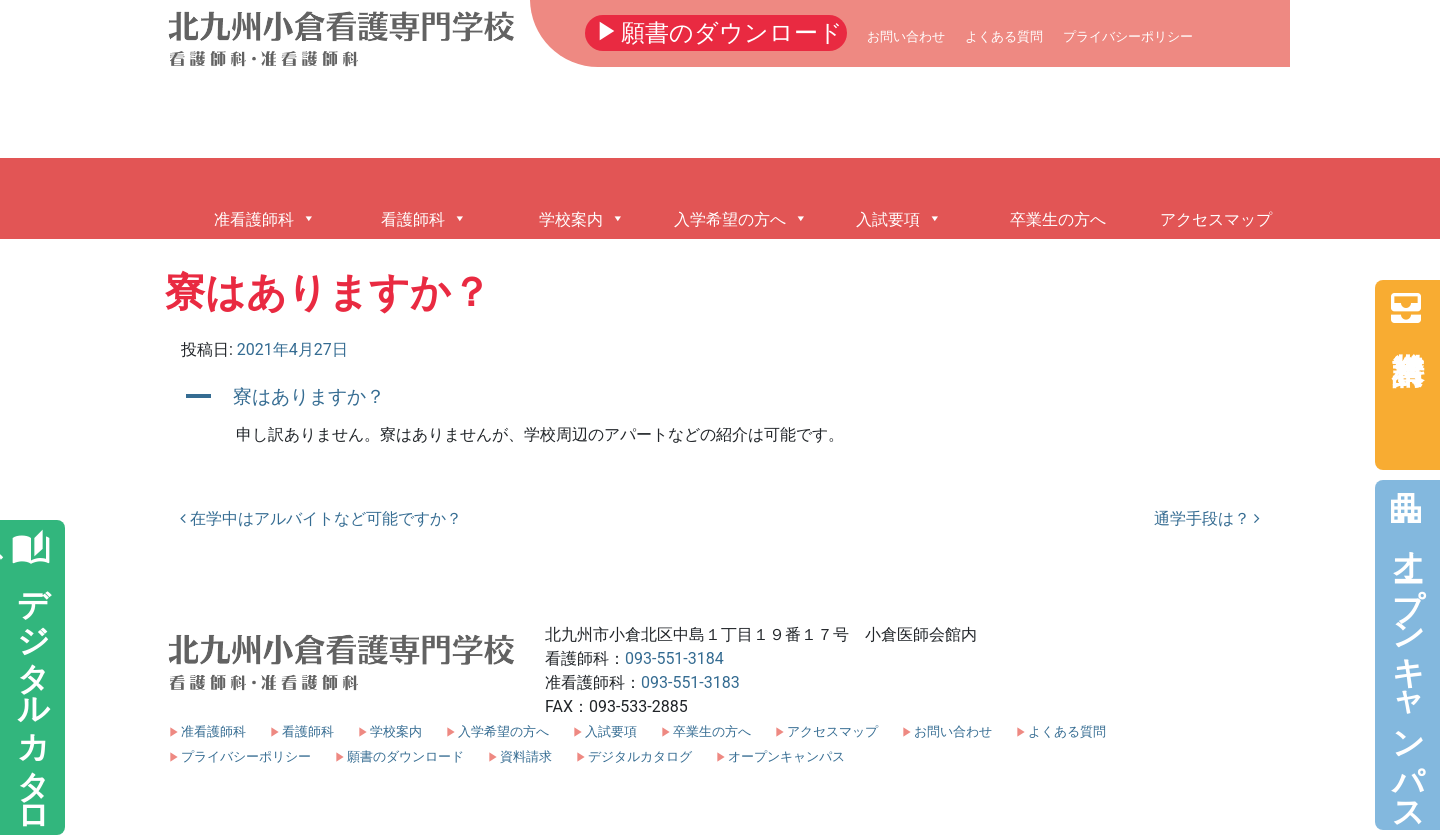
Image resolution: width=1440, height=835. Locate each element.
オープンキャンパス (1406, 653)
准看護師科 (213, 731)
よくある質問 (1004, 36)
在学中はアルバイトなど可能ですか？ (321, 518)
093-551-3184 (674, 658)
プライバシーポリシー (1128, 36)
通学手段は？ (1207, 518)
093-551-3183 (690, 682)
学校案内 (396, 731)
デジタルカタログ (640, 756)
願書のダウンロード (716, 31)
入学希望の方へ (503, 731)
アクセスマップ (832, 731)
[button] (720, 396)
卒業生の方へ (712, 731)
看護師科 (308, 731)
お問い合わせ (906, 36)
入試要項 (611, 731)
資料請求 (1406, 308)
